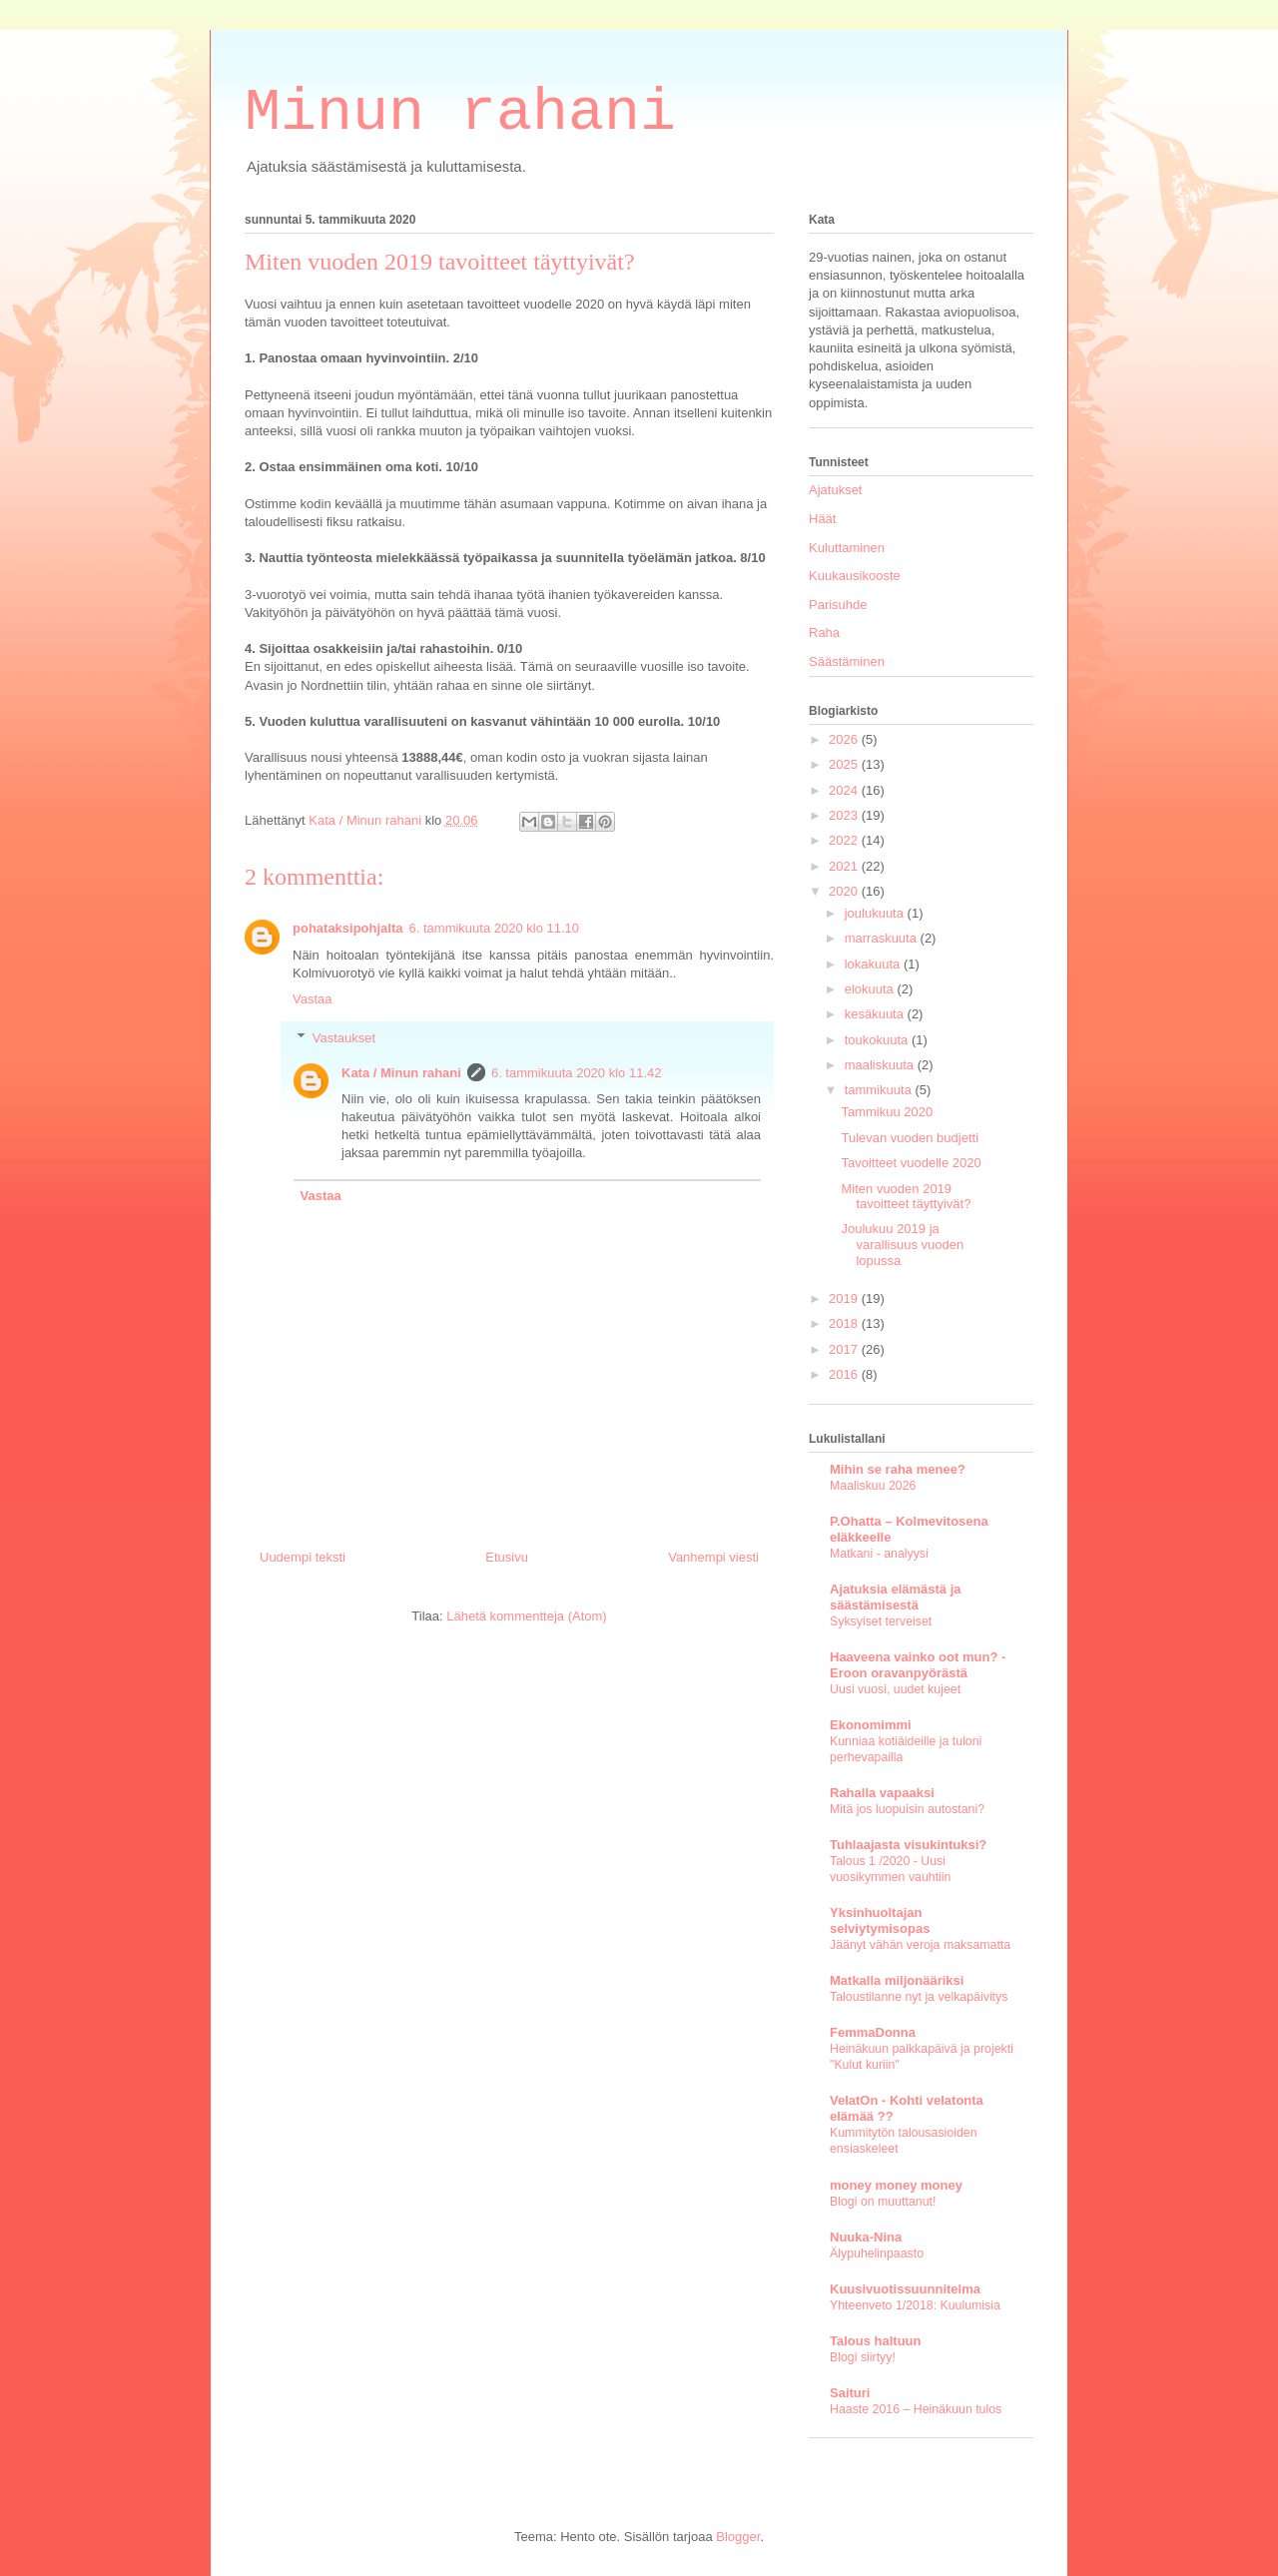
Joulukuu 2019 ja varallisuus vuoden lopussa (902, 1244)
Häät (822, 518)
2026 (845, 739)
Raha (824, 632)
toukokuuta (878, 1039)
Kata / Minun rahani (401, 1072)
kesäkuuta (876, 1013)
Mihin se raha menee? (897, 1469)
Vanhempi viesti (713, 1557)
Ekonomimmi (871, 1724)
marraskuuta (883, 938)
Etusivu (506, 1557)
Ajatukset (835, 489)
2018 (845, 1323)
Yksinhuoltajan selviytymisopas (880, 1920)
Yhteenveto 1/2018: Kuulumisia (915, 2305)
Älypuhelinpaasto (877, 2253)
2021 (845, 866)
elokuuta (871, 988)
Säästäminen (847, 661)
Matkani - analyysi (879, 1554)
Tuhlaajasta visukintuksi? (908, 1844)
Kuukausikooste (855, 575)
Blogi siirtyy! (863, 2357)
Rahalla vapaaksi (882, 1792)
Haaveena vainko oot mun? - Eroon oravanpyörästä (917, 1664)
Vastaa (312, 998)
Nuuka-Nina (866, 2237)
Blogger (738, 2536)
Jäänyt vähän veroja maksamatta (920, 1945)
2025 (845, 764)
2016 (845, 1374)
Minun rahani (460, 113)
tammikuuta (880, 1089)
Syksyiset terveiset (881, 1621)
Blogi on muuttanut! (883, 2202)
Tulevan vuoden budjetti (909, 1137)
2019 (845, 1298)
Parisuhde (838, 604)
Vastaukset (344, 1037)
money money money (896, 2185)
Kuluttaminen (847, 547)
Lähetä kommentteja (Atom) (526, 1616)
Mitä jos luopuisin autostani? (907, 1809)
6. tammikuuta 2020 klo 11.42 (576, 1072)
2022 (845, 840)
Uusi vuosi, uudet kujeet (895, 1689)
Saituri (850, 2392)
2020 (845, 891)
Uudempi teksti (302, 1557)
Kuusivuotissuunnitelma (905, 2288)
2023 (845, 815)
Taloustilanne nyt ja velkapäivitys (918, 1997)
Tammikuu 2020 (887, 1111)
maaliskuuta (881, 1064)
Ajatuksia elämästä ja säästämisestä (895, 1597)
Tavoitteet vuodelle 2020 (910, 1162)
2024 (845, 790)
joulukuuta (876, 913)
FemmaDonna (873, 2032)
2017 (845, 1349)
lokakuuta (874, 964)
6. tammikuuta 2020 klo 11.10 (494, 928)
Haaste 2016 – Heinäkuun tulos (915, 2409)
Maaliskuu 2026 (873, 1486)
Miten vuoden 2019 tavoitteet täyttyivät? (905, 1196)
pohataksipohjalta (348, 928)
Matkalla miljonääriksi (896, 1980)
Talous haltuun (875, 2340)
